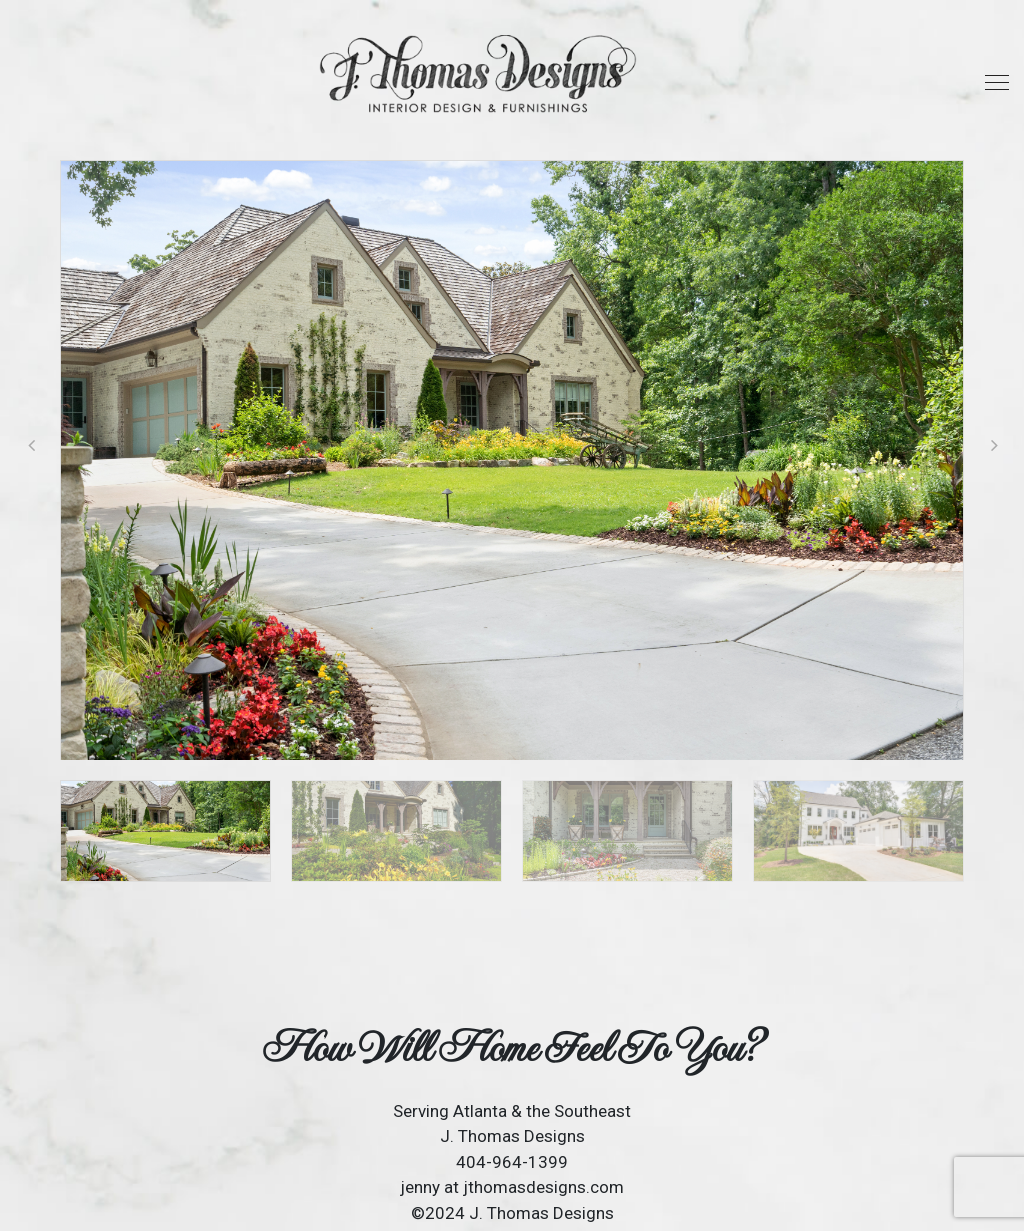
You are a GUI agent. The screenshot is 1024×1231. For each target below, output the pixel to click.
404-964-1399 (512, 1162)
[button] (994, 445)
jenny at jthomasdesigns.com (512, 1187)
